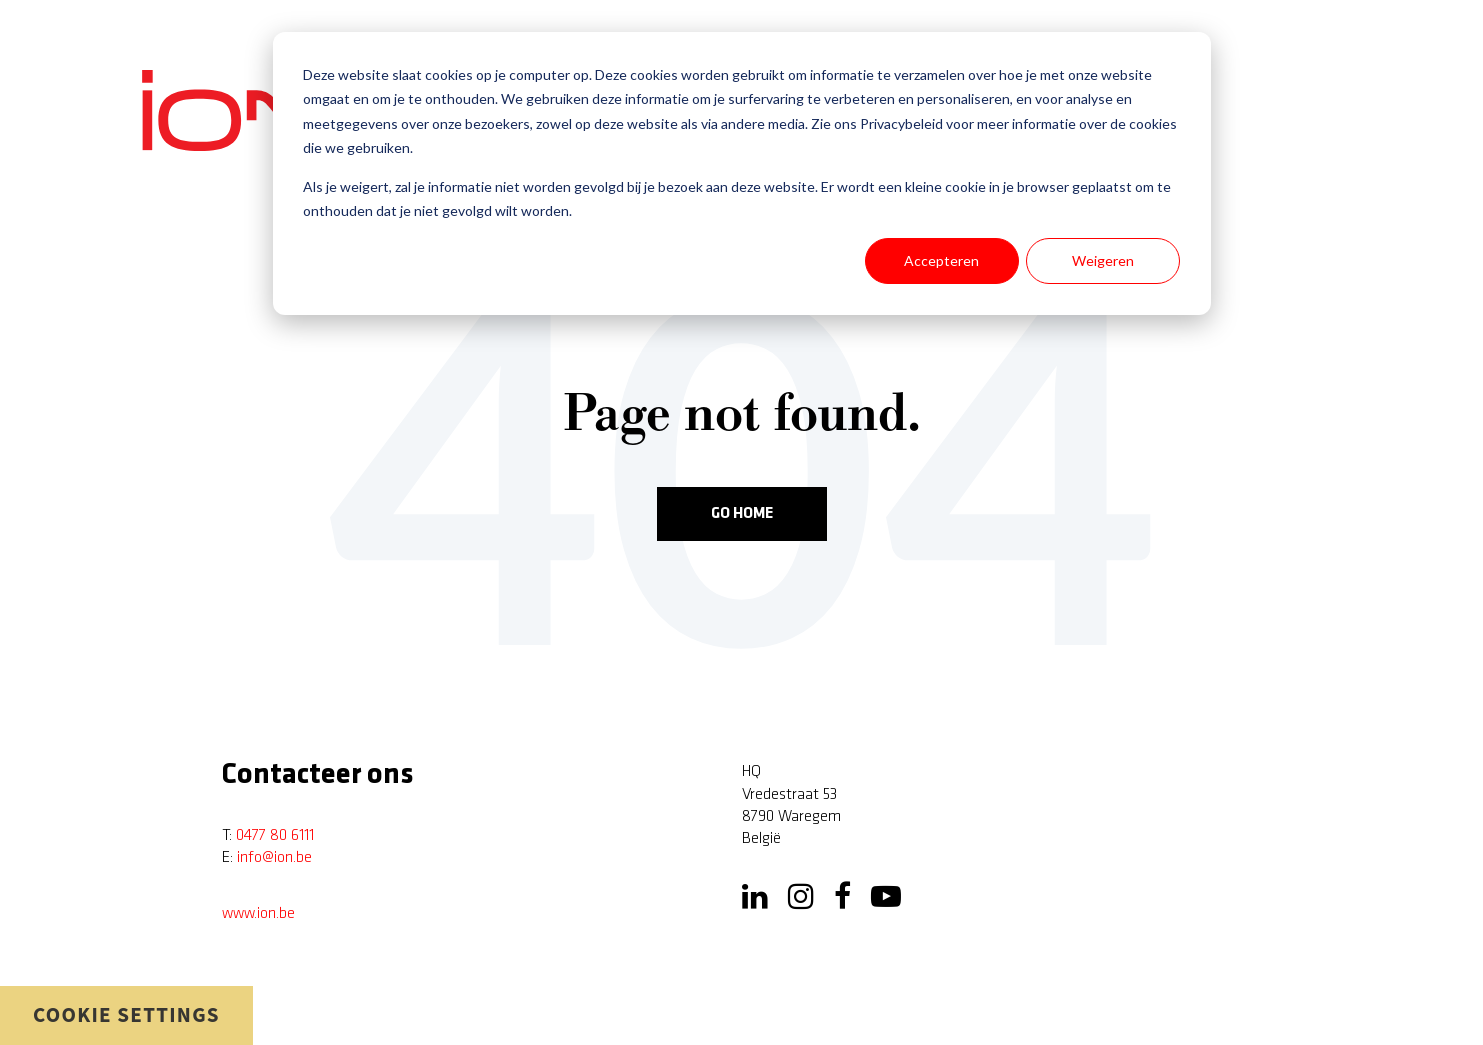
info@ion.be (274, 858)
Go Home (742, 514)
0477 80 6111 (275, 836)
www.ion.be (258, 914)
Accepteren (941, 260)
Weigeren (1103, 260)
